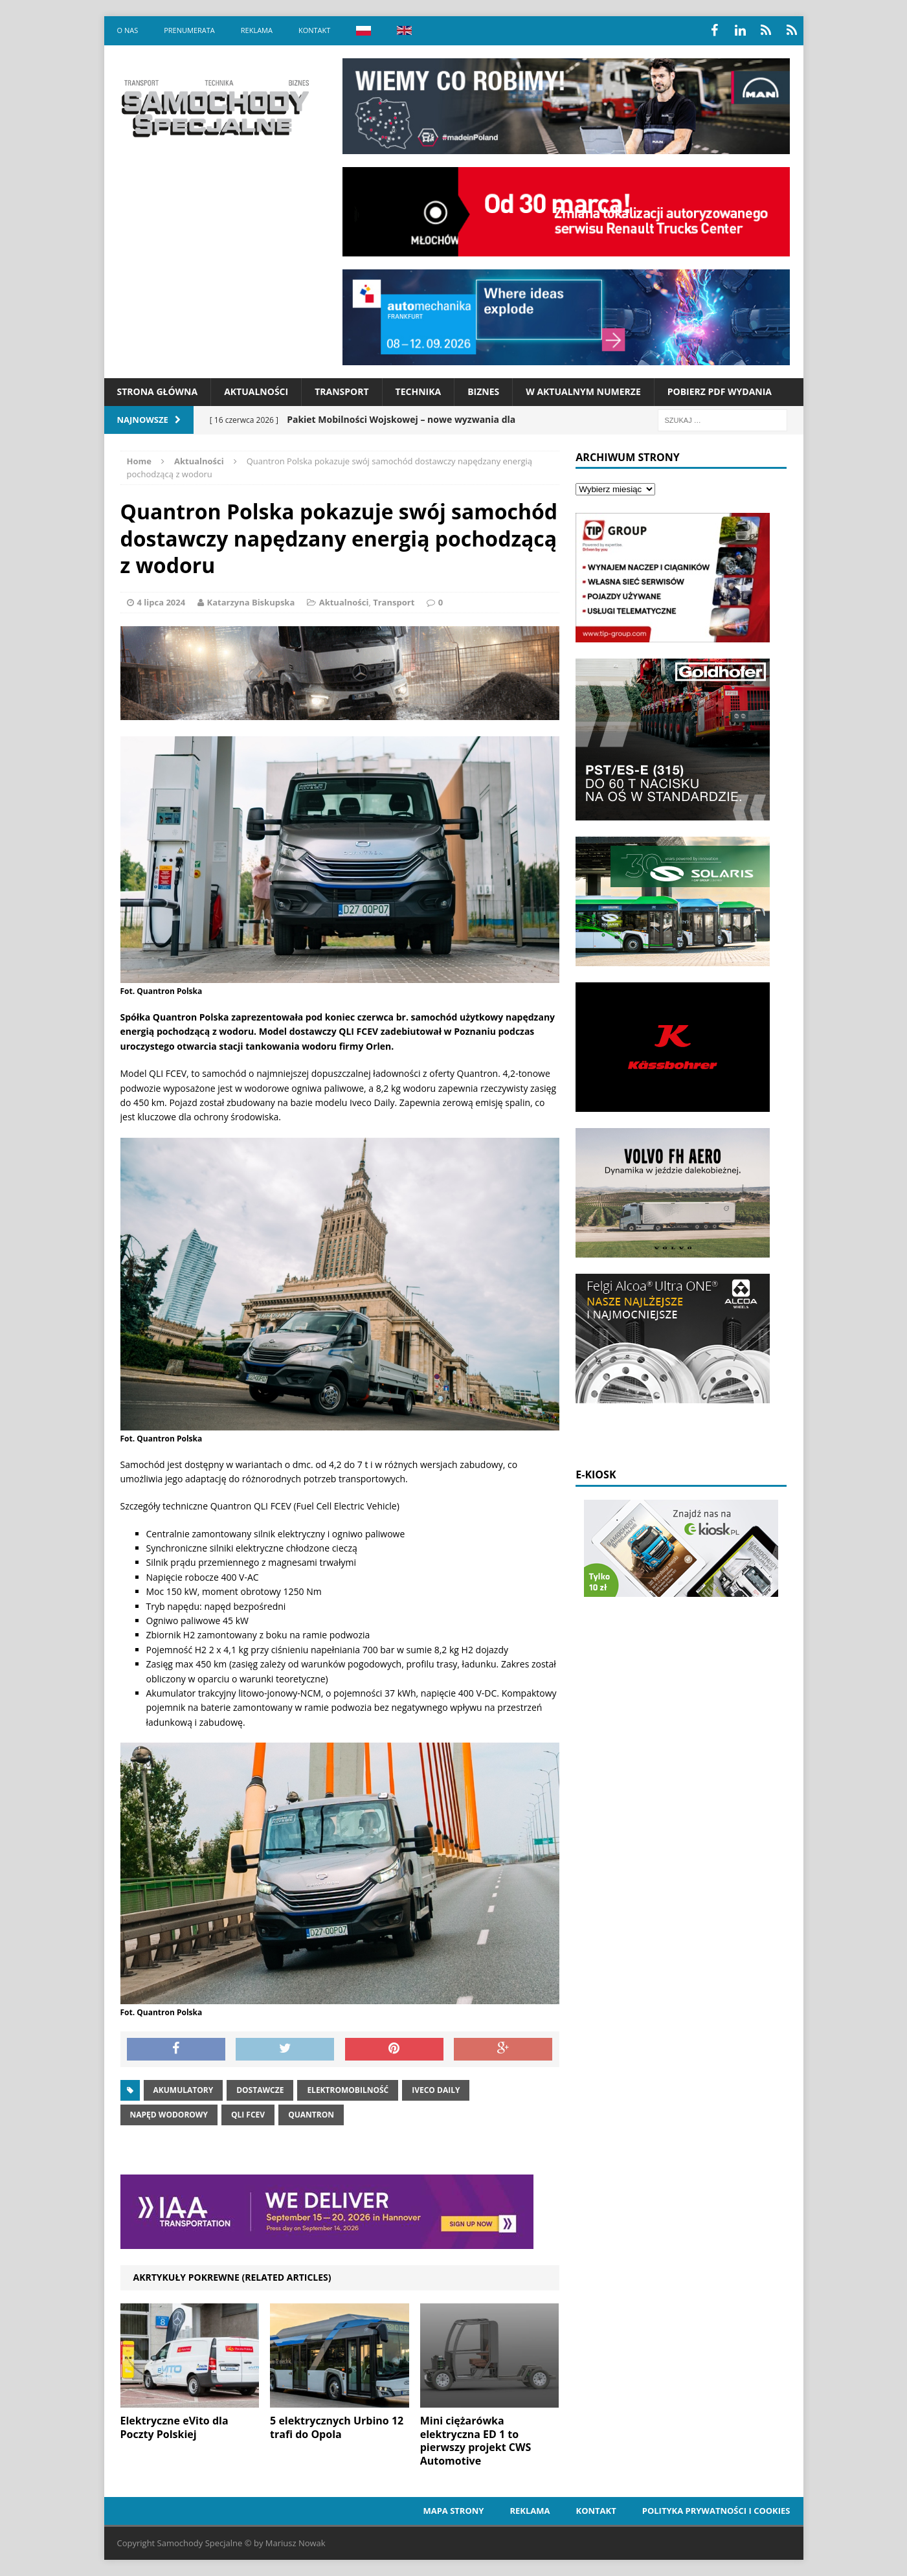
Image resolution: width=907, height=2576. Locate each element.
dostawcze (260, 2090)
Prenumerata (189, 30)
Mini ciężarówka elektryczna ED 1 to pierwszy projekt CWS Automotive (476, 2440)
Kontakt (314, 30)
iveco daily (436, 2090)
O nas (128, 30)
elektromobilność (347, 2090)
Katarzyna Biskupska (251, 602)
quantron (311, 2114)
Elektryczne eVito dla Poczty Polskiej (174, 2427)
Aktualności (256, 391)
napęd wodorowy (169, 2114)
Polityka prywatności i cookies (716, 2510)
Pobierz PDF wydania (719, 391)
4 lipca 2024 (161, 602)
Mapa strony (453, 2510)
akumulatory (183, 2090)
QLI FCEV (248, 2114)
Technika (419, 391)
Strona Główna (157, 391)
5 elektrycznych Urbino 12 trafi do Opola (336, 2427)
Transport (341, 391)
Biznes (483, 391)
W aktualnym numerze (583, 391)
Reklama (257, 30)
